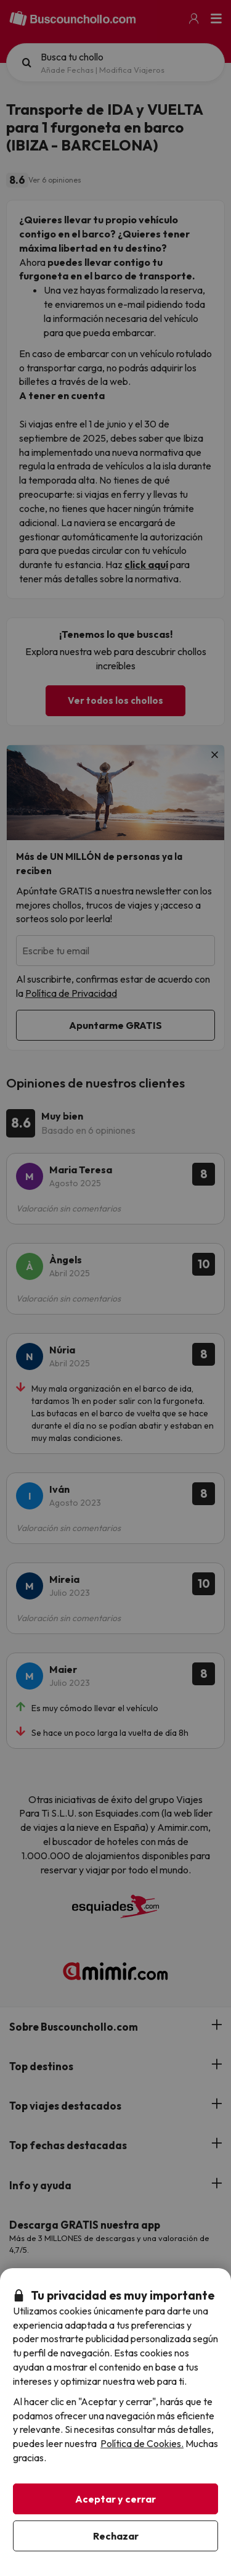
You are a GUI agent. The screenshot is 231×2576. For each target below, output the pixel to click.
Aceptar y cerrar (115, 2499)
